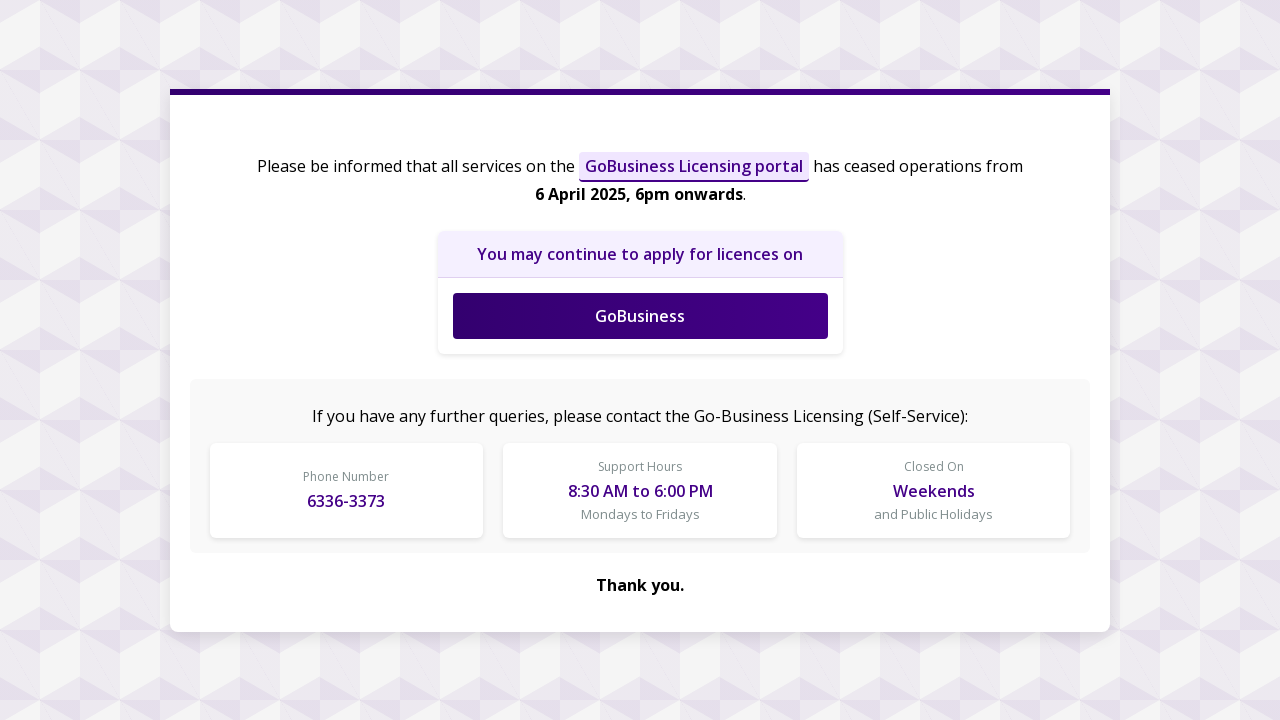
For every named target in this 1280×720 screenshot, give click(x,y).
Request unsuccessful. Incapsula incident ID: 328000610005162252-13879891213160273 (640, 360)
